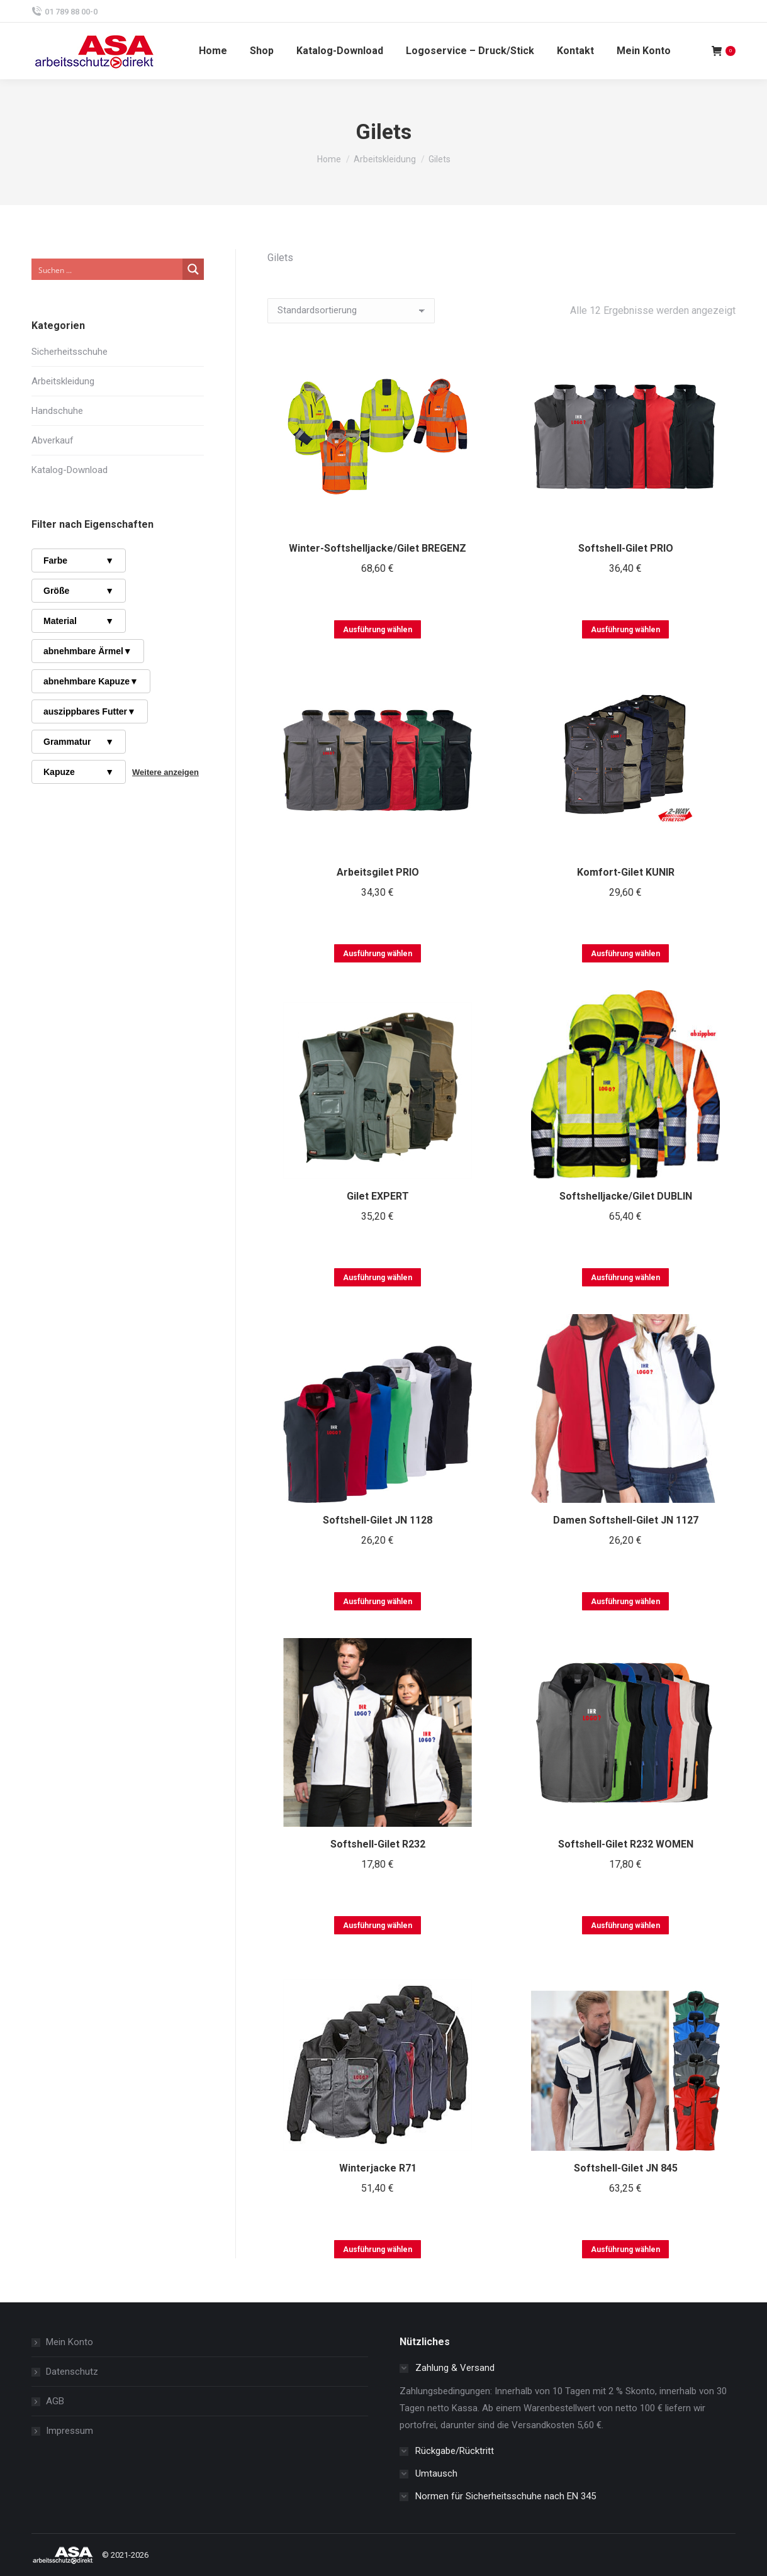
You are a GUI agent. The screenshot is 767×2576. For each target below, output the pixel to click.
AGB (55, 2401)
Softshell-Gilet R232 (377, 1844)
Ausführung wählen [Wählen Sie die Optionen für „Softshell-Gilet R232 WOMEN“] (625, 1925)
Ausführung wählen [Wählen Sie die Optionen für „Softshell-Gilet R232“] (377, 1925)
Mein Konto (69, 2342)
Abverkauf (52, 440)
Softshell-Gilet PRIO (625, 548)
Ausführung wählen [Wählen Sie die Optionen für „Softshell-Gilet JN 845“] (625, 2249)
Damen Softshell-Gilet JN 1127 (625, 1520)
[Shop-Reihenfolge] (351, 310)
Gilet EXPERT (378, 1196)
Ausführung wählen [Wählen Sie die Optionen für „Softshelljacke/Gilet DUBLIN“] (625, 1277)
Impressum (69, 2430)
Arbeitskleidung (62, 381)
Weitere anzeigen (165, 772)
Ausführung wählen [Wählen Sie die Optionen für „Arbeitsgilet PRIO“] (377, 953)
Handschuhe (57, 410)
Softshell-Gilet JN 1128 (377, 1520)
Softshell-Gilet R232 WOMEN (625, 1844)
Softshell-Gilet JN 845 (626, 2168)
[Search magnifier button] (193, 269)
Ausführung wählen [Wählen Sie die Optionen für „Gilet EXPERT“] (377, 1277)
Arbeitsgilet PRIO (378, 872)
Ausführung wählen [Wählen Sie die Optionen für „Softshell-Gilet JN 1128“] (377, 1601)
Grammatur (78, 742)
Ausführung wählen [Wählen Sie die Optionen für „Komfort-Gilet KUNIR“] (625, 953)
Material (78, 621)
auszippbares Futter (89, 711)
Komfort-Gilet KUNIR (626, 872)
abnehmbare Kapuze (90, 681)
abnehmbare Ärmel (87, 651)
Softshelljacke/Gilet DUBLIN (625, 1196)
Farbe (78, 560)
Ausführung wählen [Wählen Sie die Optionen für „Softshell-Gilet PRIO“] (625, 629)
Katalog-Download (69, 470)
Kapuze (78, 772)
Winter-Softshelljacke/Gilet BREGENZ (377, 548)
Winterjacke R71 (378, 2168)
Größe (78, 591)
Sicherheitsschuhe (69, 351)
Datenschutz (72, 2371)
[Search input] (107, 269)
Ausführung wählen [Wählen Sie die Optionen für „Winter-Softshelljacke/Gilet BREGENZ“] (377, 629)
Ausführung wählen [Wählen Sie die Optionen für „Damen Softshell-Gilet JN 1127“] (625, 1601)
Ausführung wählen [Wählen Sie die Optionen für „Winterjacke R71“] (377, 2249)
